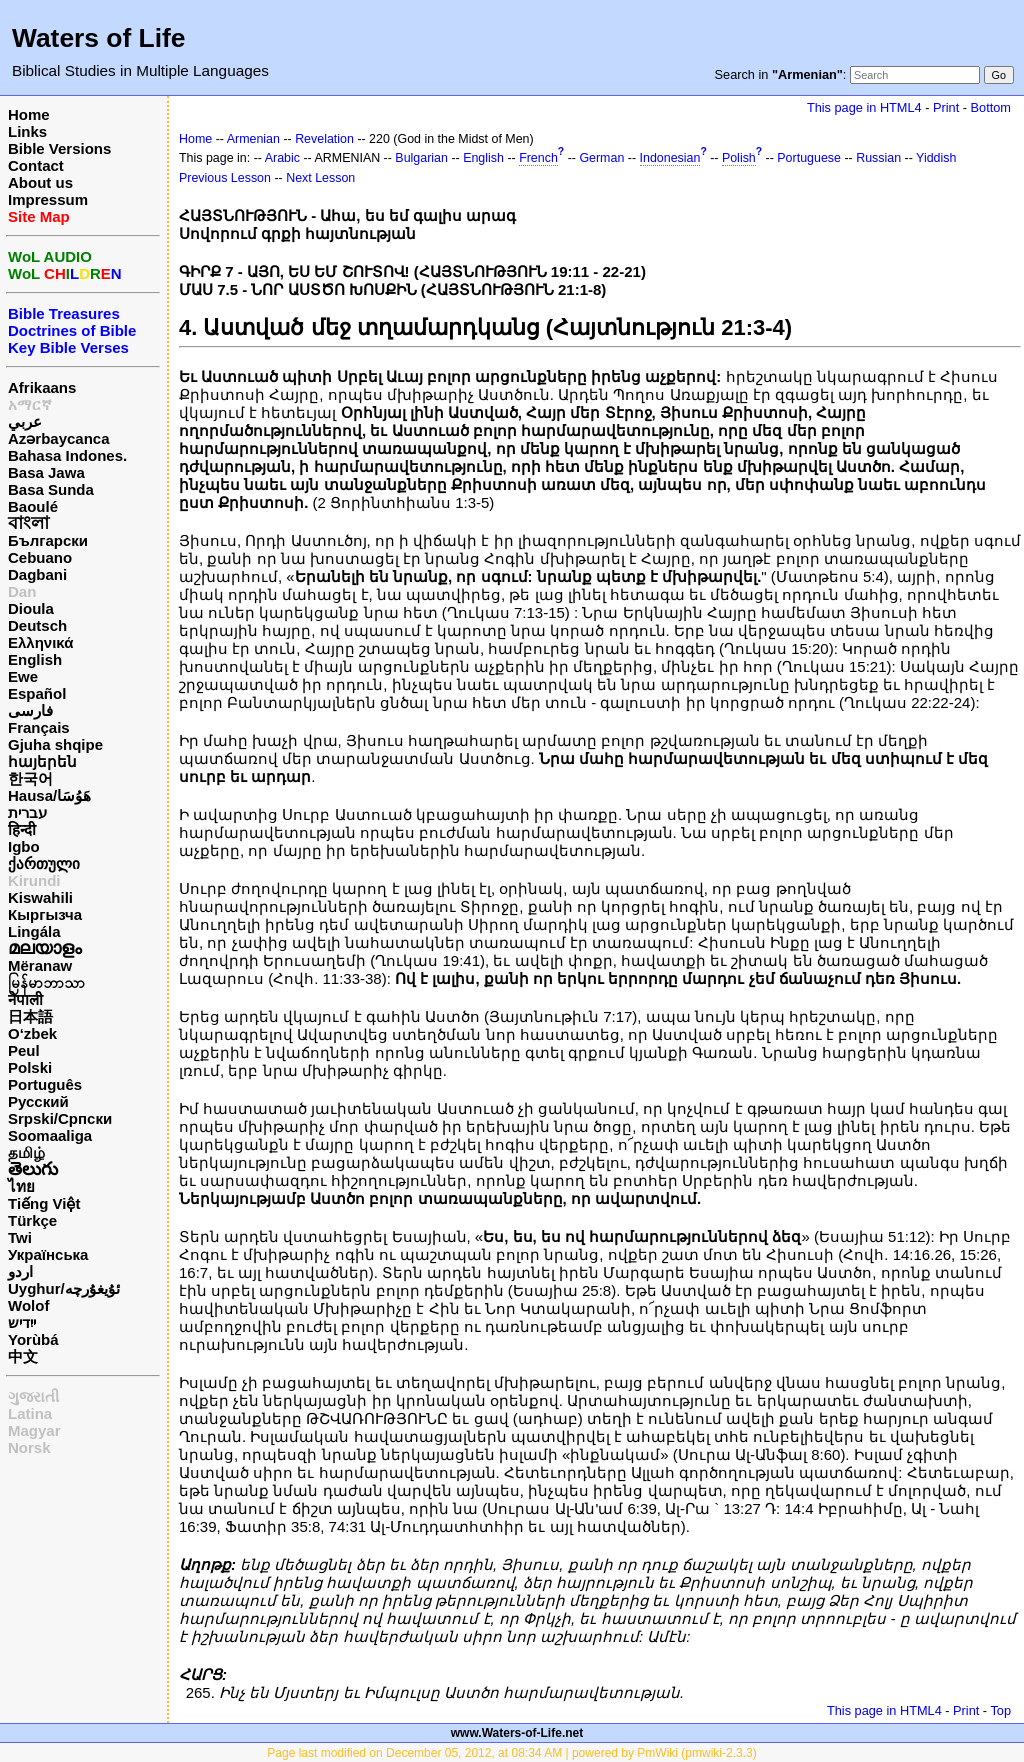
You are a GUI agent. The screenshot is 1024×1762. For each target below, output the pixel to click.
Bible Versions (59, 148)
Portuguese (809, 158)
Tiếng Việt (44, 1203)
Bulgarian (421, 158)
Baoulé (33, 506)
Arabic (282, 158)
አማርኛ (30, 404)
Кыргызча (45, 914)
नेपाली (25, 999)
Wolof (28, 1305)
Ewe (23, 676)
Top (1000, 1710)
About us (40, 182)
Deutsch (37, 625)
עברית (27, 812)
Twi (20, 1237)
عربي (25, 421)
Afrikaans (42, 387)
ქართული (44, 863)
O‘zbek (32, 1033)
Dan (22, 591)
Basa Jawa (46, 472)
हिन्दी (22, 829)
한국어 (30, 778)
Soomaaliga (50, 1135)
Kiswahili (40, 897)
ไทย (21, 1186)
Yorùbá (33, 1339)
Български (48, 540)
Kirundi (34, 880)
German (601, 158)
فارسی (30, 710)
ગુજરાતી (33, 1396)
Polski (30, 1067)
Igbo (24, 846)
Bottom (991, 107)
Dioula (31, 608)
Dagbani (37, 574)
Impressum (48, 199)
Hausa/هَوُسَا (49, 795)
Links (27, 131)
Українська (48, 1254)
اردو (20, 1271)
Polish (739, 158)
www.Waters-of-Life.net (517, 1733)
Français (39, 727)
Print (946, 107)
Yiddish (936, 158)
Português (45, 1084)
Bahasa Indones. (67, 455)
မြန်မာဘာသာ (46, 982)
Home (29, 114)
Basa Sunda (51, 489)
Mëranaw (40, 965)
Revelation (324, 139)
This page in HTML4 (864, 107)
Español (37, 693)
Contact (36, 165)
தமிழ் (26, 1152)
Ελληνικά (40, 642)
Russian (878, 158)
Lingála (34, 931)
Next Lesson (320, 178)
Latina (30, 1413)
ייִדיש (22, 1322)
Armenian (253, 139)
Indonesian (670, 158)
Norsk (29, 1447)
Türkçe (32, 1220)
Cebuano (40, 557)
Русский (38, 1101)
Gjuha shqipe (55, 744)
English (35, 659)
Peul (24, 1050)
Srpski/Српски (60, 1118)
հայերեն (42, 761)
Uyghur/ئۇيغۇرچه (64, 1288)
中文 (23, 1356)
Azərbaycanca (59, 438)
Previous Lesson (225, 178)
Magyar (34, 1430)
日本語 (30, 1016)
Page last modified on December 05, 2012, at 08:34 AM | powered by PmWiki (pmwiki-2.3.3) (511, 1753)
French (538, 158)
